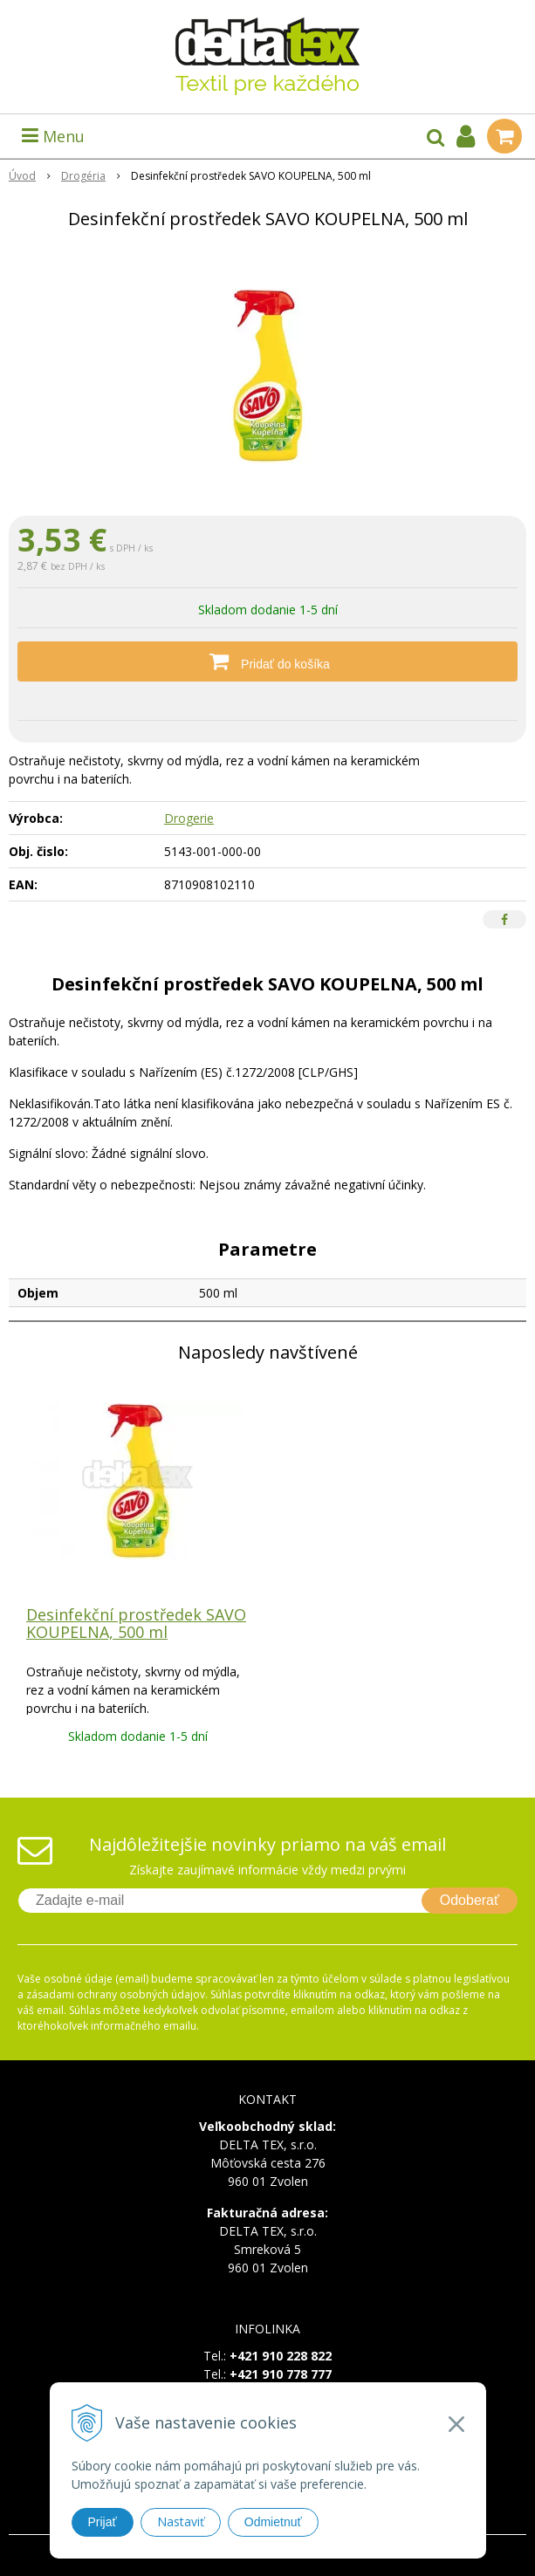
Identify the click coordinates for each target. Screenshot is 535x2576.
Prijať (102, 2522)
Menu (53, 136)
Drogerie (189, 818)
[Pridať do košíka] (267, 661)
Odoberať (469, 1900)
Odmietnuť (273, 2522)
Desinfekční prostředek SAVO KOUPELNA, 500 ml (136, 1623)
